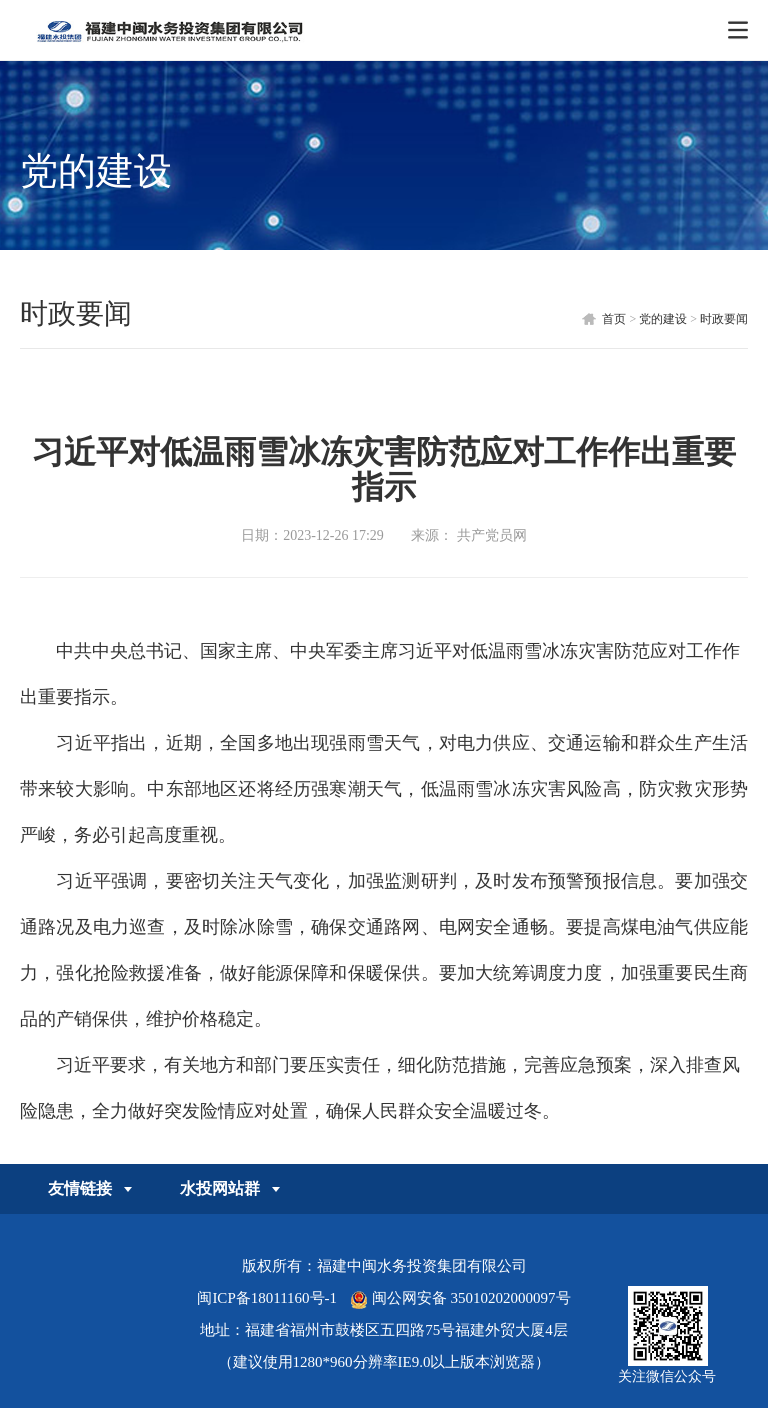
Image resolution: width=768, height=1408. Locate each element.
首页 (614, 319)
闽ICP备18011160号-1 (267, 1298)
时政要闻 (724, 319)
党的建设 (663, 319)
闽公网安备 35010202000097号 (461, 1298)
